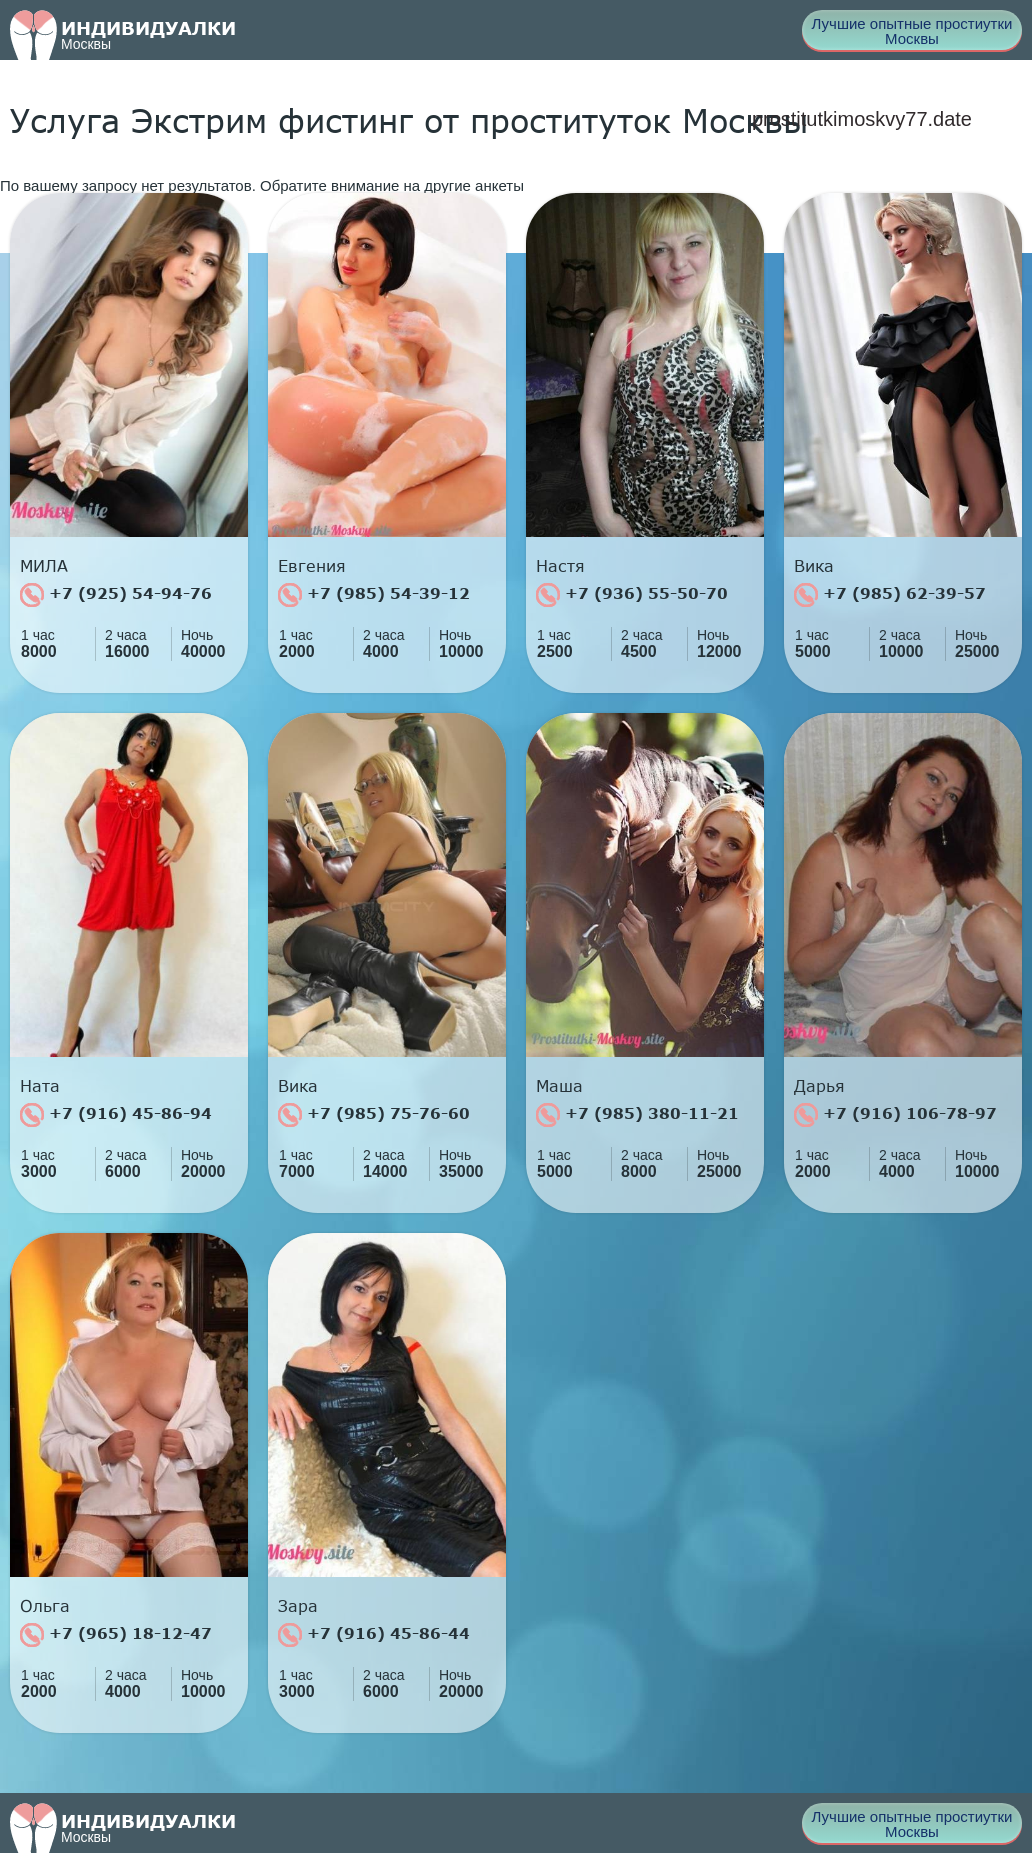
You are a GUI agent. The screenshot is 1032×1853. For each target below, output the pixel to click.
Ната (40, 1086)
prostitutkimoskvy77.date (862, 119)
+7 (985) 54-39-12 (374, 595)
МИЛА (44, 566)
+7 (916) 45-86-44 (374, 1635)
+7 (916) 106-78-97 (895, 1115)
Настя (560, 566)
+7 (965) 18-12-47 (116, 1635)
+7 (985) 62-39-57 (890, 595)
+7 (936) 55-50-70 (632, 595)
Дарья (819, 1086)
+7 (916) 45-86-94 (116, 1115)
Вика (814, 566)
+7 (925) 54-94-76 (116, 595)
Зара (298, 1606)
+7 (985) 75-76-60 (374, 1115)
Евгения (312, 566)
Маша (559, 1086)
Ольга (45, 1606)
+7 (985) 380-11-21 (637, 1115)
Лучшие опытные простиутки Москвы (912, 31)
